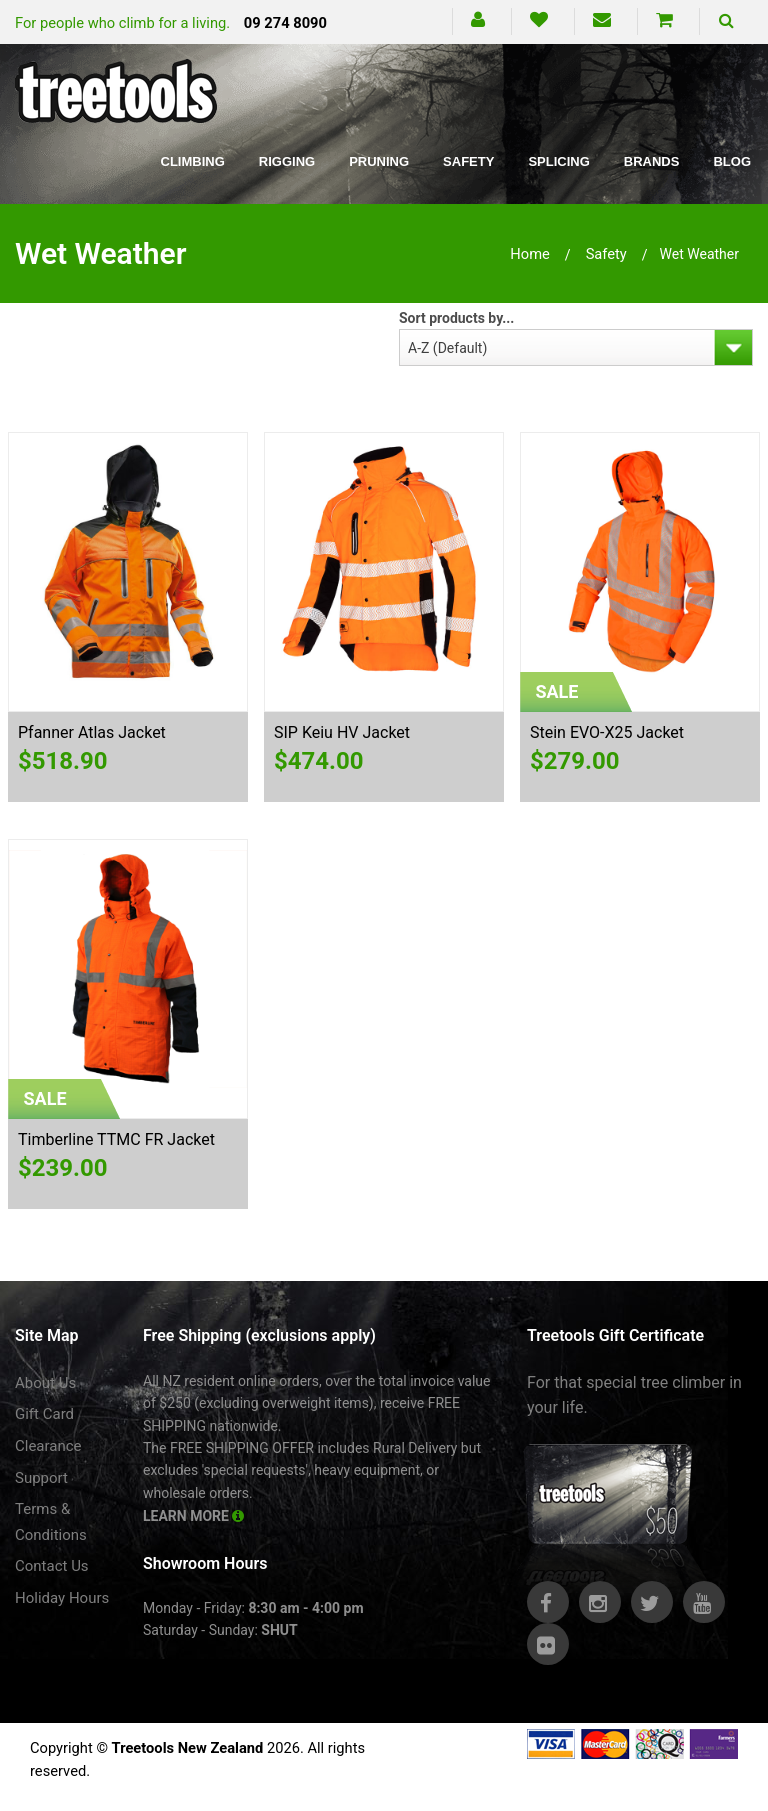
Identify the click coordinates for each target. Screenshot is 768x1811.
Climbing (193, 161)
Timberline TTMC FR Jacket (116, 1139)
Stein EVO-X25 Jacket (607, 732)
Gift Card (44, 1414)
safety (606, 254)
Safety (468, 161)
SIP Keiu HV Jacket (342, 732)
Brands (652, 161)
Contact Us (52, 1566)
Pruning (379, 161)
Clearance (48, 1446)
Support (41, 1478)
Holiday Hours (62, 1598)
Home (530, 254)
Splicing (558, 161)
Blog (732, 161)
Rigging (287, 161)
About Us (45, 1383)
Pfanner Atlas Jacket (92, 732)
